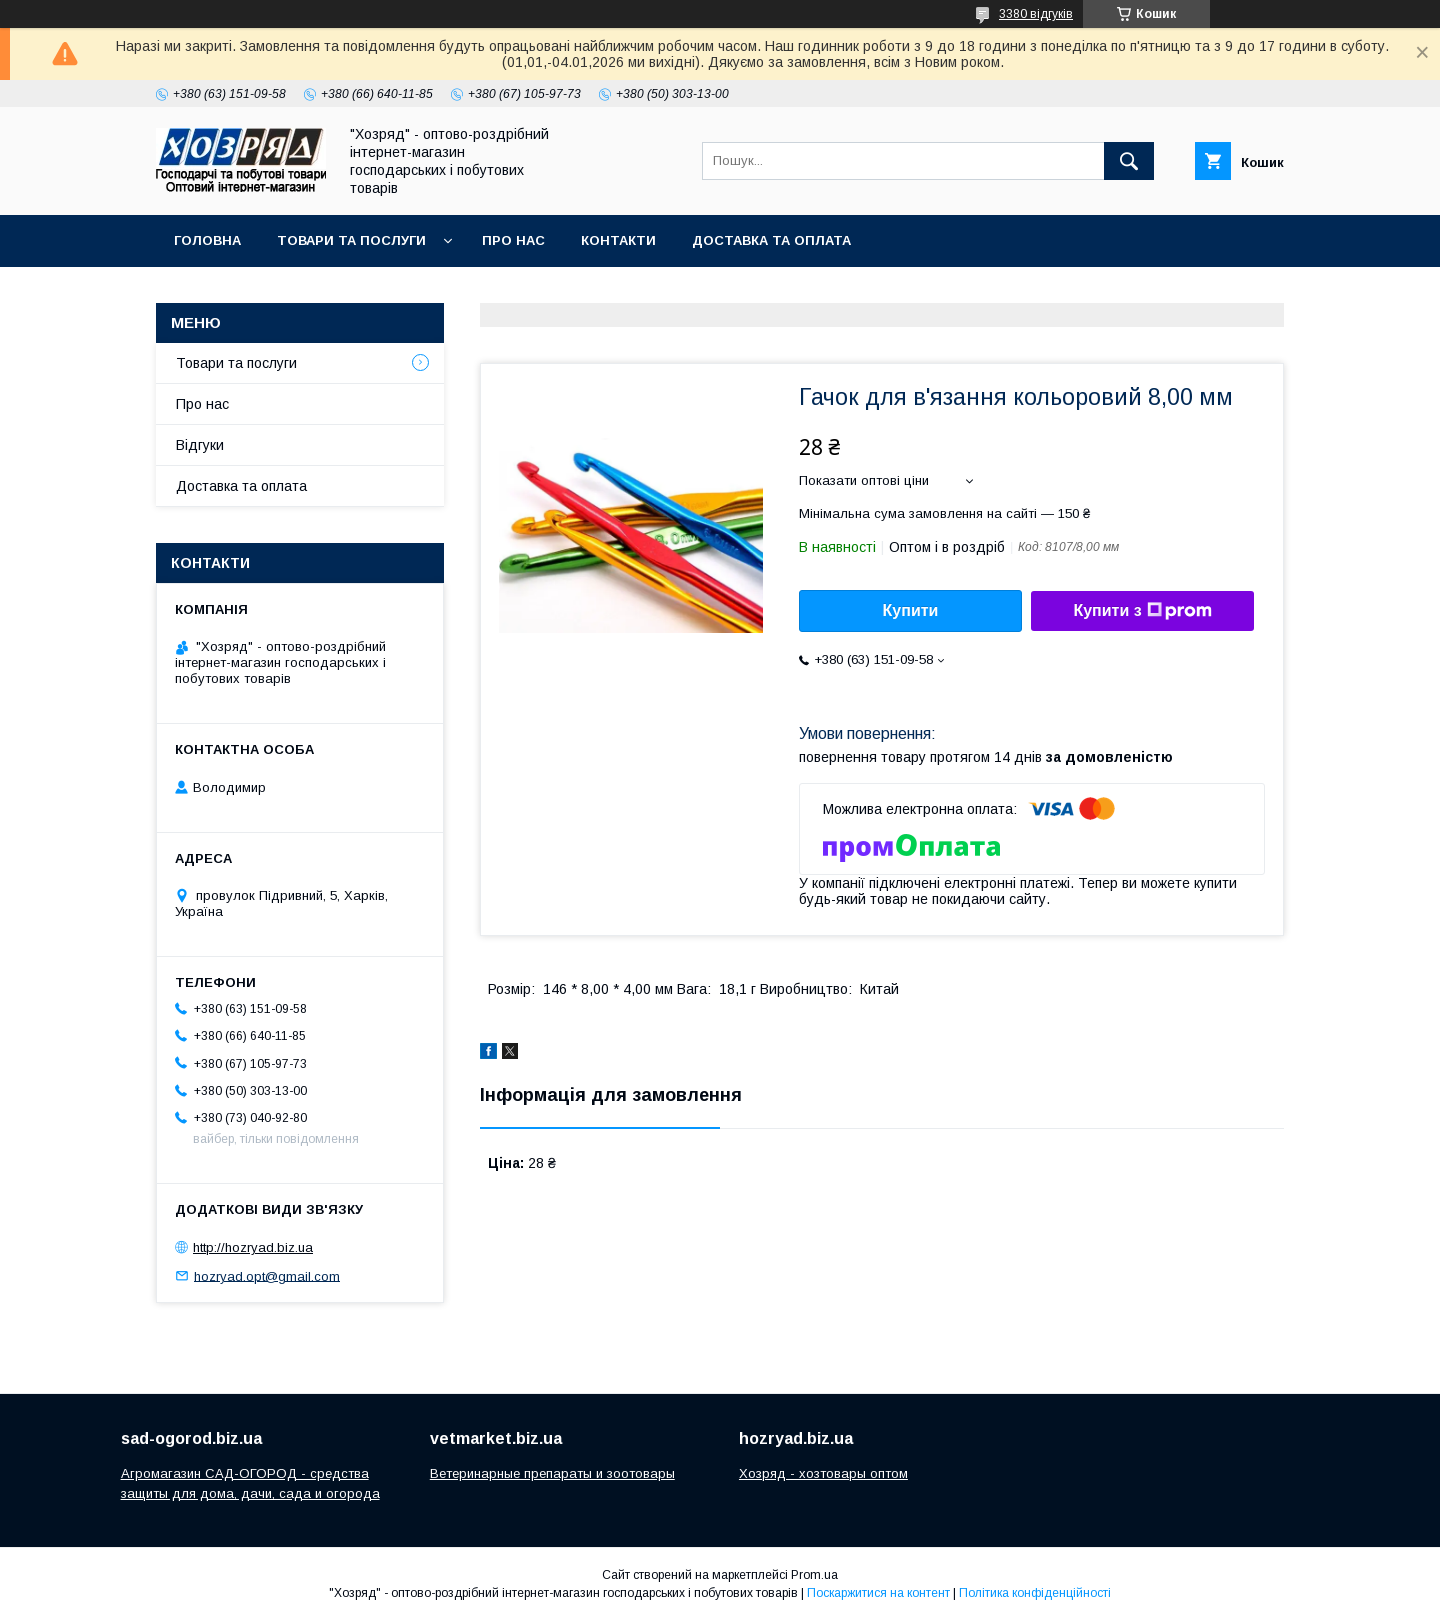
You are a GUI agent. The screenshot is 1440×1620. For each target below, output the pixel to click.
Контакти (618, 240)
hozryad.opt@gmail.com (267, 1275)
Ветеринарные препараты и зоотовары (552, 1473)
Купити (911, 610)
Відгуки (200, 445)
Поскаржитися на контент (878, 1593)
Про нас (513, 240)
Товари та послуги (351, 240)
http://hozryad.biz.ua (253, 1247)
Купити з (1142, 611)
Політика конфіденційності (1035, 1593)
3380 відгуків (1036, 14)
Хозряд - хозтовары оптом (823, 1473)
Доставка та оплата (771, 240)
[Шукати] (1129, 161)
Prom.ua (814, 1575)
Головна (207, 240)
